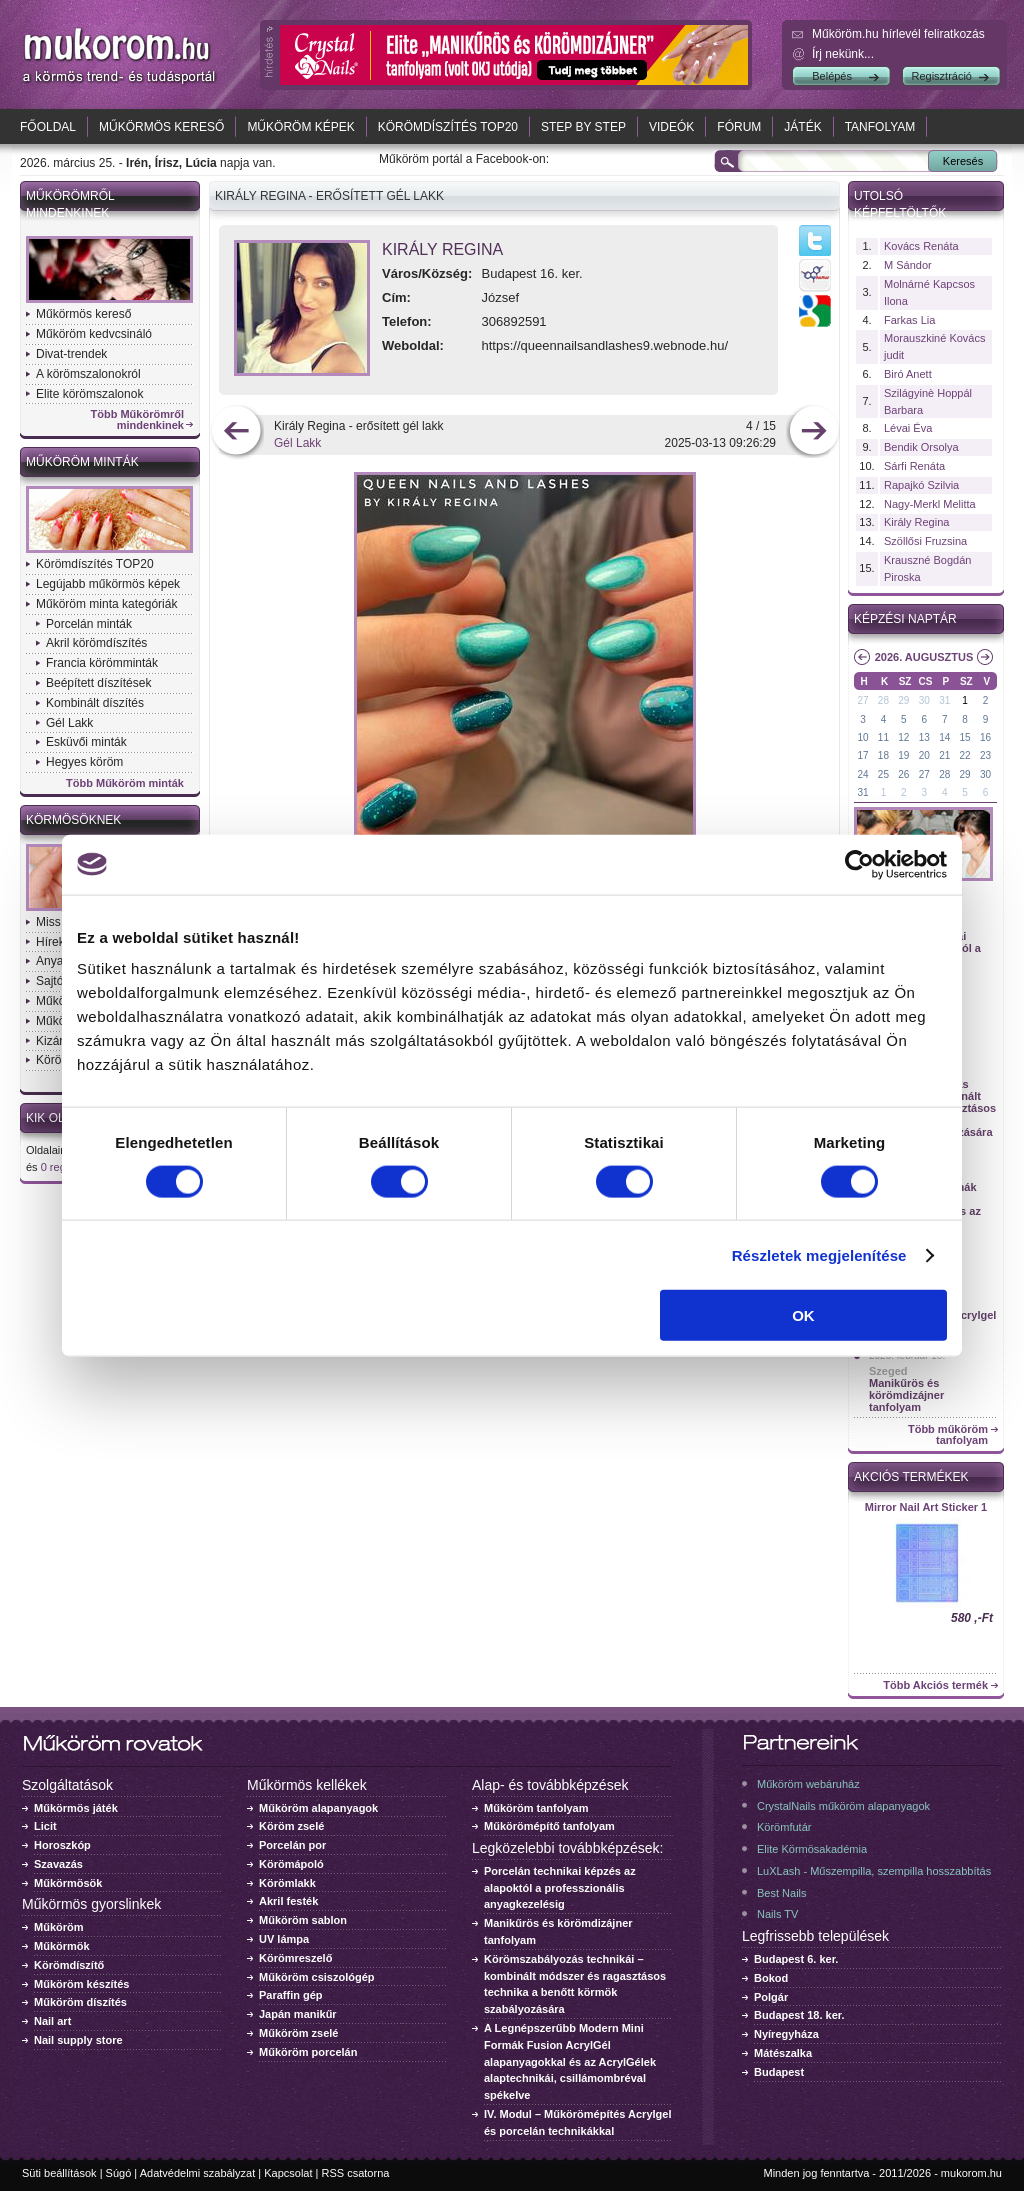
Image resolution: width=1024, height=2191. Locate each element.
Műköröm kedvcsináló (94, 334)
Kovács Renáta (921, 246)
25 (883, 774)
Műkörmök (62, 1946)
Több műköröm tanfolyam (948, 1435)
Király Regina (442, 249)
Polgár (771, 1997)
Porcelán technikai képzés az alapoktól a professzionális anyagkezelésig (560, 1888)
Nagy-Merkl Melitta (930, 504)
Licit (45, 1826)
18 (883, 755)
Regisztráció (941, 76)
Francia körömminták (102, 663)
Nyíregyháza (786, 2034)
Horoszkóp (62, 1845)
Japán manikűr (298, 2014)
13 (924, 737)
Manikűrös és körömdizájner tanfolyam (906, 1395)
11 (883, 737)
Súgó (119, 2173)
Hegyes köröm (84, 762)
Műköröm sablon (303, 1920)
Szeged (888, 1371)
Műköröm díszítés (80, 2002)
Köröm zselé (291, 1826)
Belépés (832, 76)
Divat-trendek (71, 354)
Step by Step (583, 127)
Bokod (771, 1978)
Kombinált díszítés (95, 703)
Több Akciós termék (935, 1685)
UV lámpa (284, 1939)
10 (862, 737)
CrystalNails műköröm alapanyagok (843, 1806)
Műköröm (59, 1927)
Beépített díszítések (98, 683)
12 (903, 737)
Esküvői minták (86, 742)
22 (965, 755)
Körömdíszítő (69, 1965)
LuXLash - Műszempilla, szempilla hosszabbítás (874, 1871)
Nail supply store (78, 2040)
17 (862, 755)
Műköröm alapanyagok (318, 1808)
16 (985, 737)
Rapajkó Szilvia (921, 485)
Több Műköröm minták (125, 783)
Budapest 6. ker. (796, 1959)
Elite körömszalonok (89, 394)
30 (924, 700)
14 (944, 737)
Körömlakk (287, 1883)
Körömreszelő (295, 1958)
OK (803, 1315)
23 (985, 755)
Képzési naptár (905, 619)
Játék (802, 127)
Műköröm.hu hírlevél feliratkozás (898, 34)
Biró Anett (908, 374)
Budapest (779, 2072)
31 (944, 700)
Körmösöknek (73, 820)
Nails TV (777, 1914)
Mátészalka (783, 2053)
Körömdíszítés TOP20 (448, 127)
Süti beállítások (59, 2173)
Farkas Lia (909, 320)
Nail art (52, 2021)
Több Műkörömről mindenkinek (138, 420)
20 (924, 755)
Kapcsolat (288, 2173)
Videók (671, 127)
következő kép (813, 432)
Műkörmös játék (76, 1808)
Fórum (739, 127)
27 (862, 700)
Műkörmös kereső (161, 127)
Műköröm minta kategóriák (106, 604)
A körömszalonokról (88, 374)
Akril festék (288, 1901)
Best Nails (782, 1893)
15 (965, 737)
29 (903, 700)
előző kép (236, 432)
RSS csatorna (356, 2173)
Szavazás (58, 1864)
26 (903, 774)
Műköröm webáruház (808, 1784)
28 (883, 700)
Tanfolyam (880, 127)
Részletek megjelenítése (819, 1254)
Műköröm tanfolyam (536, 1808)
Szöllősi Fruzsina (925, 541)
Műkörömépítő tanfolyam (549, 1826)
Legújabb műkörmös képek (108, 584)
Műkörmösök (68, 1883)
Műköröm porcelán (308, 2052)
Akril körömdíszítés (96, 643)
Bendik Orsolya (921, 447)
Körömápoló (291, 1864)
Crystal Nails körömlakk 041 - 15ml (926, 1513)
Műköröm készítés (81, 1984)
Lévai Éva (908, 428)
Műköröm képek (300, 127)
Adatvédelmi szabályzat (198, 2173)
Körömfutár (784, 1827)
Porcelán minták (89, 624)
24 (862, 774)
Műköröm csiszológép (317, 1977)
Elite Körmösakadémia (812, 1849)
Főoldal (48, 127)
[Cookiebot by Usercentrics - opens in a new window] (859, 864)
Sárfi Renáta (914, 466)
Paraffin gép (291, 1995)
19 (903, 755)
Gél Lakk (69, 723)
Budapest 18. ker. (799, 2015)
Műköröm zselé (298, 2033)
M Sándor (908, 265)
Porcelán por (292, 1845)
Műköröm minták (82, 462)
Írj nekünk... (843, 54)
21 (944, 755)
